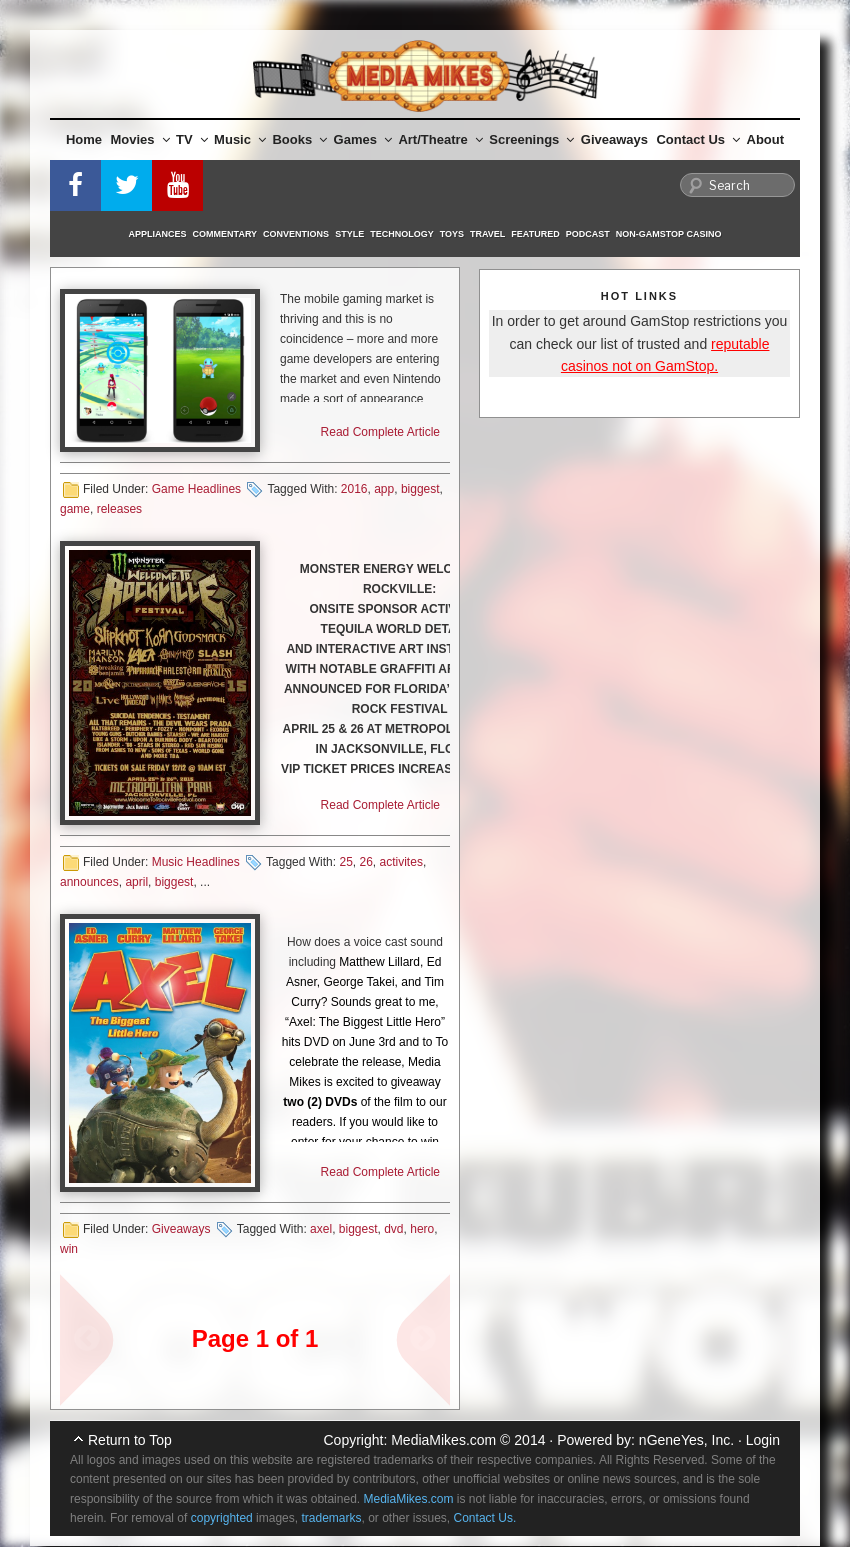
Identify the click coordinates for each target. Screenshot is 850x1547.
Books (299, 139)
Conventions (296, 234)
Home (84, 139)
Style (349, 234)
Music (240, 139)
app (384, 489)
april (136, 882)
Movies (140, 139)
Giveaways (614, 139)
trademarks (331, 1518)
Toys (452, 234)
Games (363, 139)
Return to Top (130, 1440)
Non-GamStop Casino (669, 234)
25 (345, 862)
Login (763, 1440)
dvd (393, 1229)
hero (422, 1229)
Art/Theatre (440, 139)
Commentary (225, 234)
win (69, 1249)
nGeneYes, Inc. (686, 1440)
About (766, 139)
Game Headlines (196, 489)
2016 (354, 489)
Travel (487, 234)
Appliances (158, 234)
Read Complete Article (380, 432)
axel (321, 1229)
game (75, 509)
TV (192, 139)
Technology (402, 234)
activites (401, 862)
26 (366, 862)
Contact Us (698, 139)
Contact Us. (485, 1518)
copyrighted (222, 1518)
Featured (535, 234)
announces (89, 882)
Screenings (531, 139)
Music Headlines (196, 862)
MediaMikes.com (443, 1440)
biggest (420, 489)
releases (119, 509)
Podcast (588, 234)
